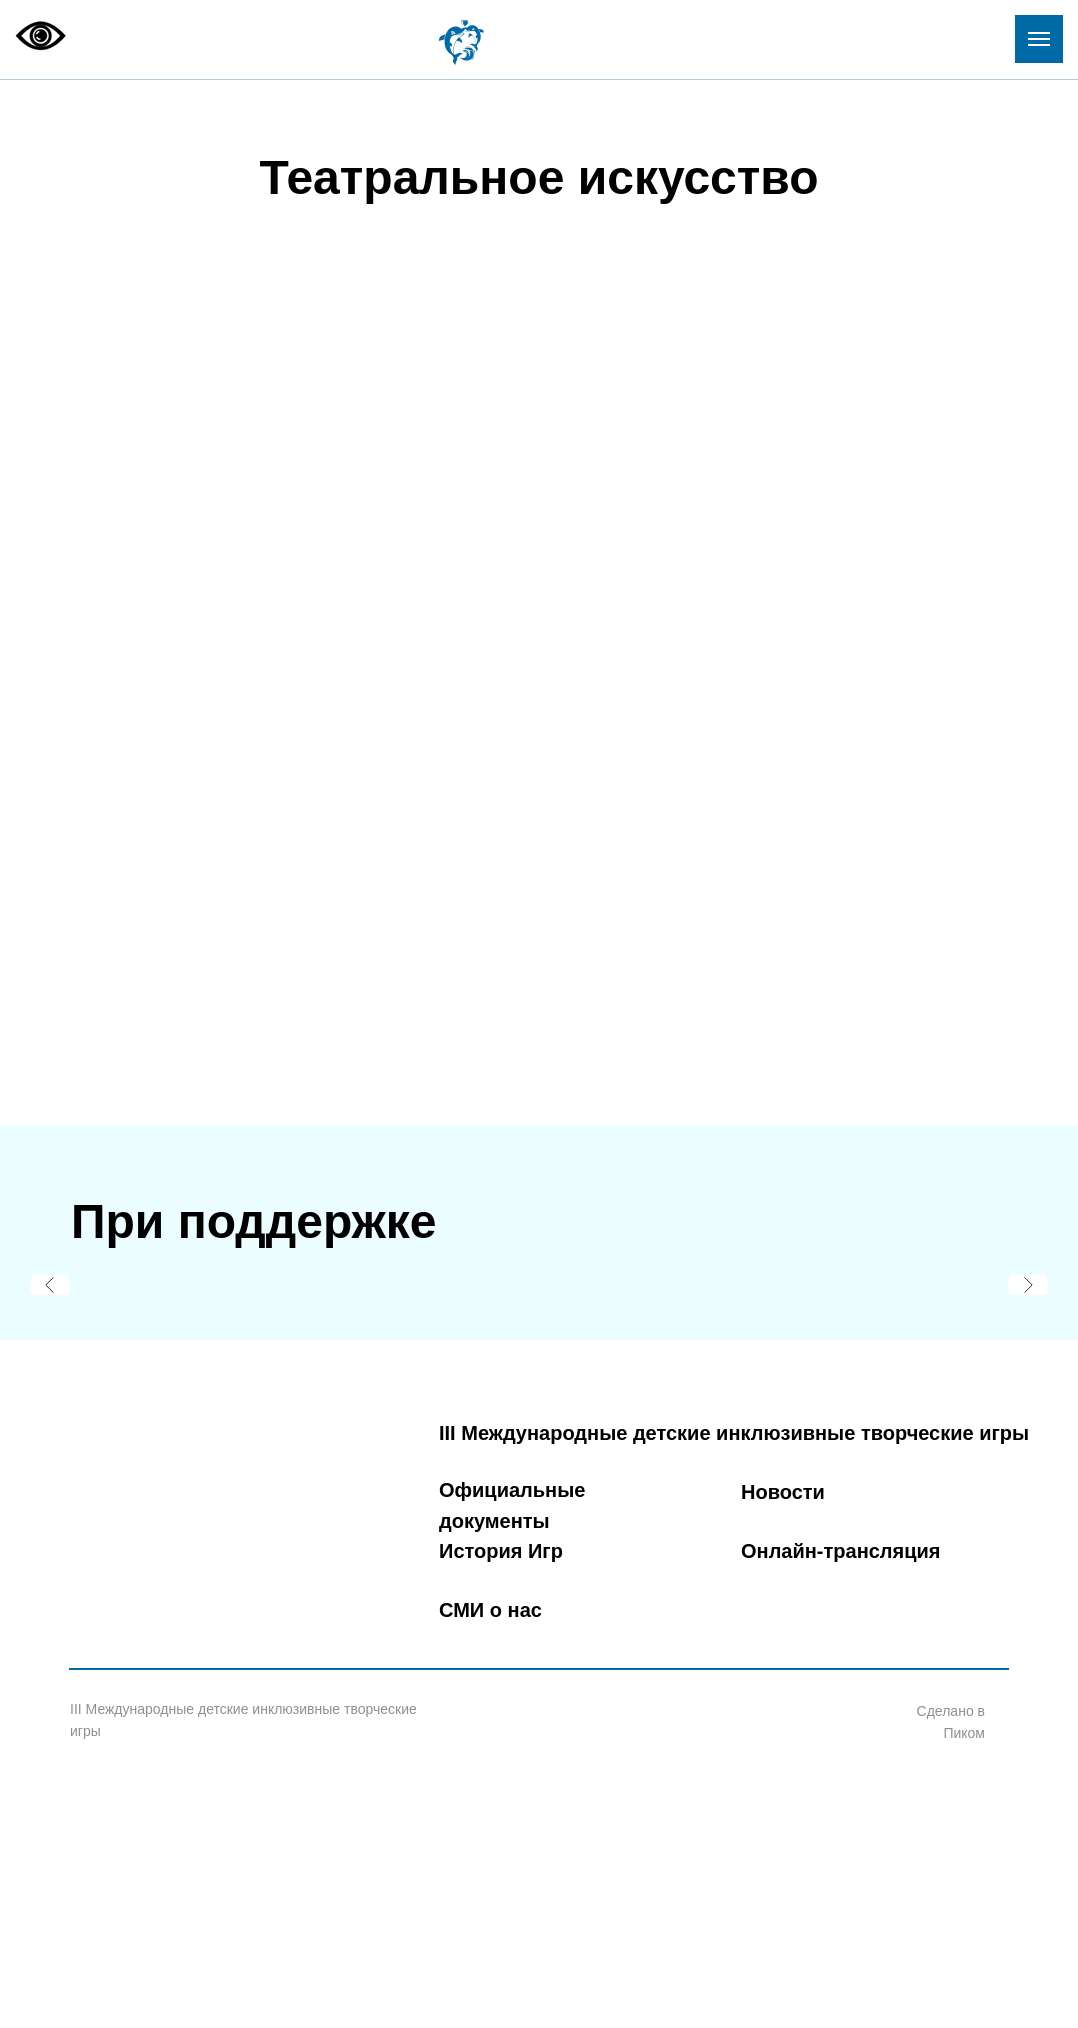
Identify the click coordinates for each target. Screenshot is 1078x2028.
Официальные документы (512, 1505)
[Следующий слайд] (1028, 1285)
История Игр (501, 1551)
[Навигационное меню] (1039, 39)
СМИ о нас (490, 1610)
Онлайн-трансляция (840, 1551)
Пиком (964, 1733)
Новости (783, 1492)
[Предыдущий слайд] (50, 1285)
